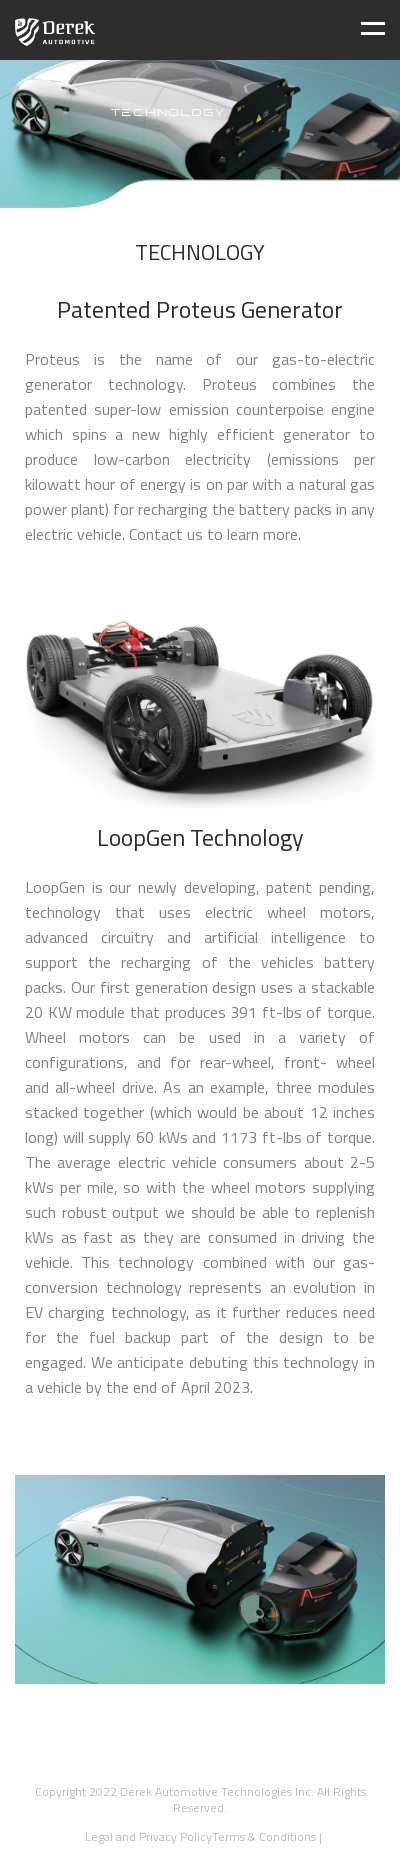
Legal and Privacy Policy (145, 1836)
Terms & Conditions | (267, 1836)
